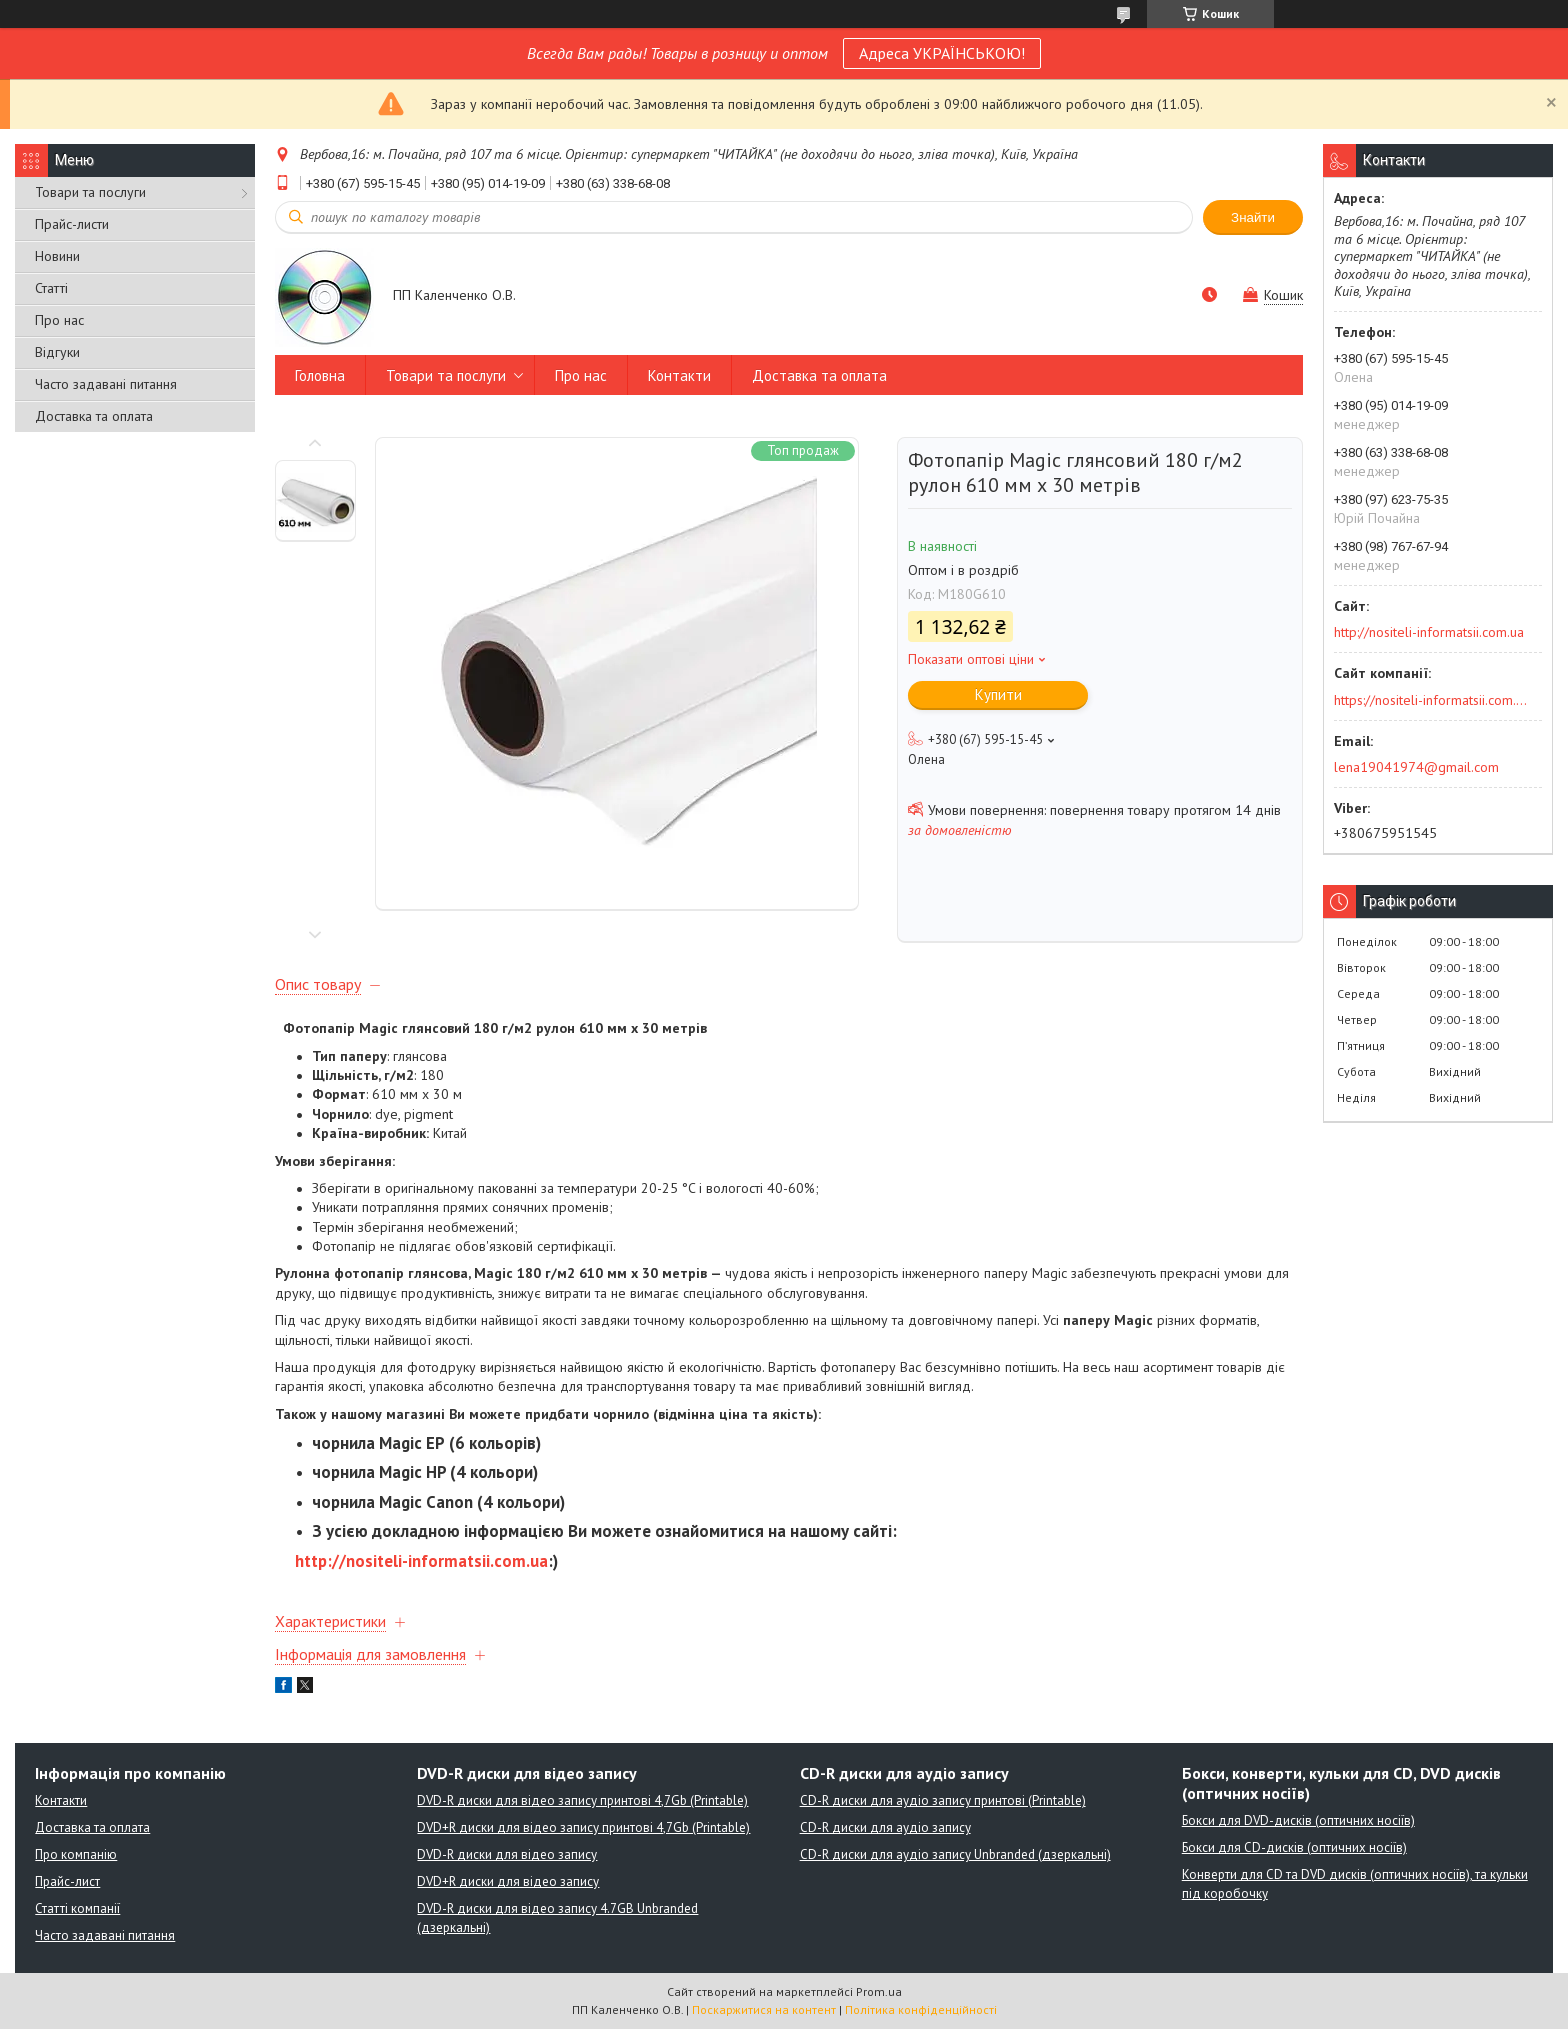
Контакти (679, 375)
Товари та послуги (90, 192)
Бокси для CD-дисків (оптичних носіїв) (1294, 1847)
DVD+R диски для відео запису (508, 1881)
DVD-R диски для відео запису (507, 1854)
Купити (998, 694)
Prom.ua (879, 1991)
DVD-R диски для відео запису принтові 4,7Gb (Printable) (582, 1800)
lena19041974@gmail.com (1416, 767)
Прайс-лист (67, 1881)
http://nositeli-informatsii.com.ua (421, 1561)
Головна (320, 375)
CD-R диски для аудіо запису (885, 1827)
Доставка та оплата (94, 416)
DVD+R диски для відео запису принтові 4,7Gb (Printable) (583, 1827)
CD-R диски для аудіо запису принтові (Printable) (943, 1800)
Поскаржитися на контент (764, 2009)
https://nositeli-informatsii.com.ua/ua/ (1431, 700)
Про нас (59, 320)
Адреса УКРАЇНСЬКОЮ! (942, 53)
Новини (57, 256)
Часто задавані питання (106, 384)
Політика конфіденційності (921, 2009)
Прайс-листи (72, 224)
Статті (51, 288)
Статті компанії (77, 1908)
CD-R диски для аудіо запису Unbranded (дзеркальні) (955, 1854)
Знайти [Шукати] (1253, 217)
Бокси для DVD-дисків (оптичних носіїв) (1298, 1820)
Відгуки (57, 352)
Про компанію (76, 1854)
